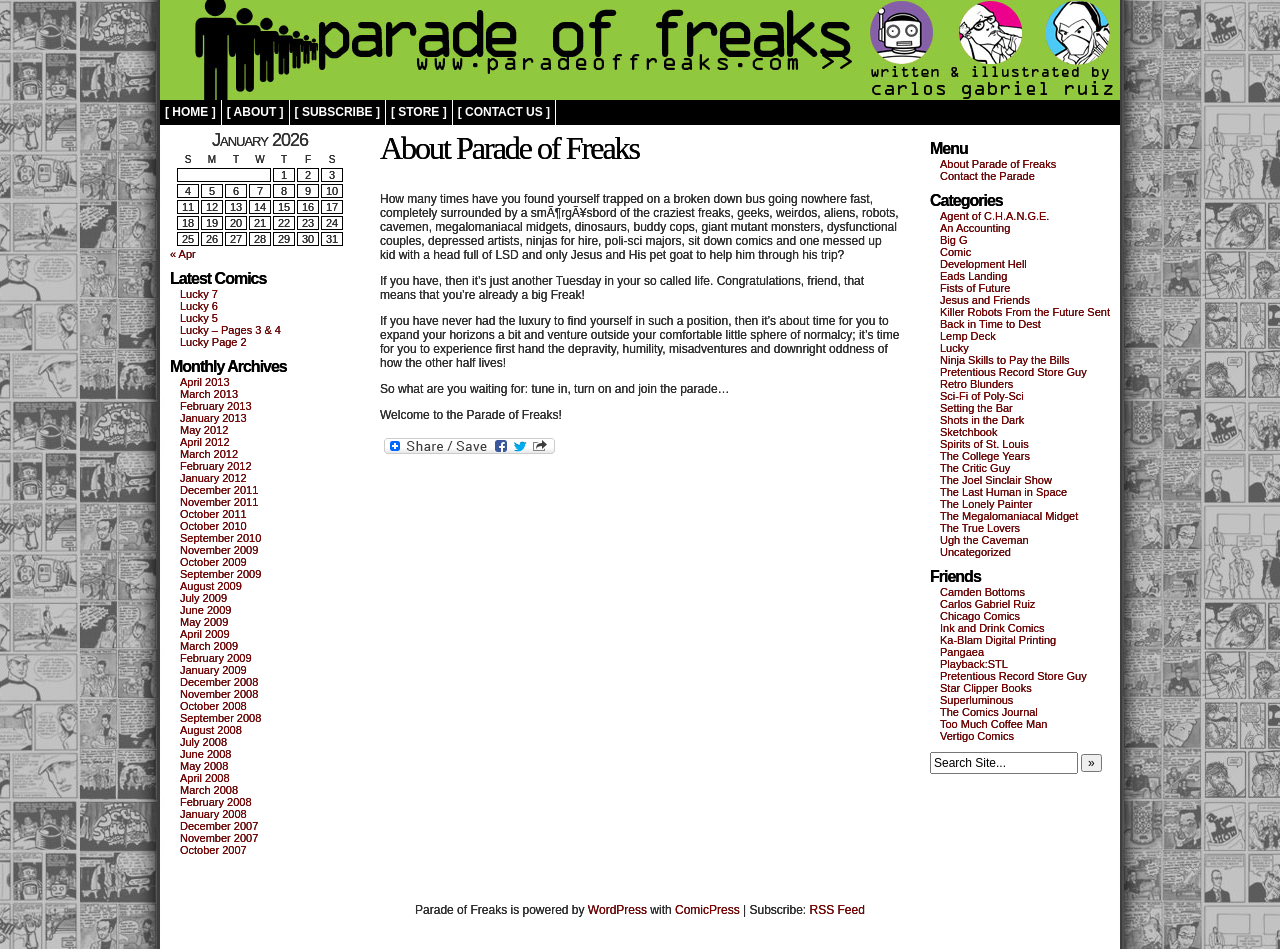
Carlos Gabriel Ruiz (987, 604)
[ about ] (255, 112)
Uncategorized (975, 552)
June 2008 (205, 754)
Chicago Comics (980, 616)
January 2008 (213, 814)
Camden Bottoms (982, 592)
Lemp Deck (968, 336)
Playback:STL (974, 664)
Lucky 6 (199, 306)
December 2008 (219, 682)
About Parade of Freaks (998, 164)
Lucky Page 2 (213, 342)
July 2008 (203, 742)
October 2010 (213, 526)
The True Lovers (980, 528)
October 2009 (213, 562)
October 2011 (213, 514)
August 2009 (211, 586)
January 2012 (213, 478)
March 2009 (209, 646)
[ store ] (419, 112)
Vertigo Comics (977, 736)
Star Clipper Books (986, 688)
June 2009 (205, 610)
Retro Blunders (976, 384)
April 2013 (205, 382)
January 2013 (213, 418)
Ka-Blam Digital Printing (998, 640)
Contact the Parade (987, 176)
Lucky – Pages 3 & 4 (230, 330)
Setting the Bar (976, 408)
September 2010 (220, 538)
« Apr (183, 254)
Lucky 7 (199, 294)
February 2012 (216, 466)
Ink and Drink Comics (992, 628)
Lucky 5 (199, 318)
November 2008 (219, 694)
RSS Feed (837, 910)
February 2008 (216, 802)
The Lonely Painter (986, 504)
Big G (954, 240)
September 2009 (220, 574)
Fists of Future (975, 288)
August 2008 (211, 730)
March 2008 (209, 790)
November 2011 (219, 502)
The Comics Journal (989, 712)
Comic (955, 252)
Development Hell (983, 264)
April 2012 (205, 442)
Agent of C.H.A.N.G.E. (994, 216)
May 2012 (204, 430)
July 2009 (203, 598)
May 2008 (204, 766)
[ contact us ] (504, 112)
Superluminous (976, 700)
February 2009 (216, 658)
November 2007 (219, 838)
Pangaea (962, 652)
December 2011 (219, 490)
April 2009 (205, 634)
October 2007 (213, 850)
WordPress (617, 910)
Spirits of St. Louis (984, 444)
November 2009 (219, 550)
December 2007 (219, 826)
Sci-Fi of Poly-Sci (982, 396)
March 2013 (209, 394)
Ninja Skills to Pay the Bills (1005, 360)
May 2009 (204, 622)
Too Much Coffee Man (993, 724)
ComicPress (707, 910)
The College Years (985, 456)
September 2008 (220, 718)
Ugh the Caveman (984, 540)
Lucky (954, 348)
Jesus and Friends (985, 300)
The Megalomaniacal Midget (1009, 516)
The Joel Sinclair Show (996, 480)
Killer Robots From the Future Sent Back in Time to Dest (1025, 318)
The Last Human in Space (1003, 492)
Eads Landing (973, 276)
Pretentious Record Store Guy (1013, 372)
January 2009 (213, 670)
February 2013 (216, 406)
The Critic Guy (975, 468)
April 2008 (205, 778)
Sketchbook (968, 432)
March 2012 (209, 454)
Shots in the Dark (982, 420)
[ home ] (190, 112)
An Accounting (975, 228)
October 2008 (213, 706)
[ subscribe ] (337, 112)
